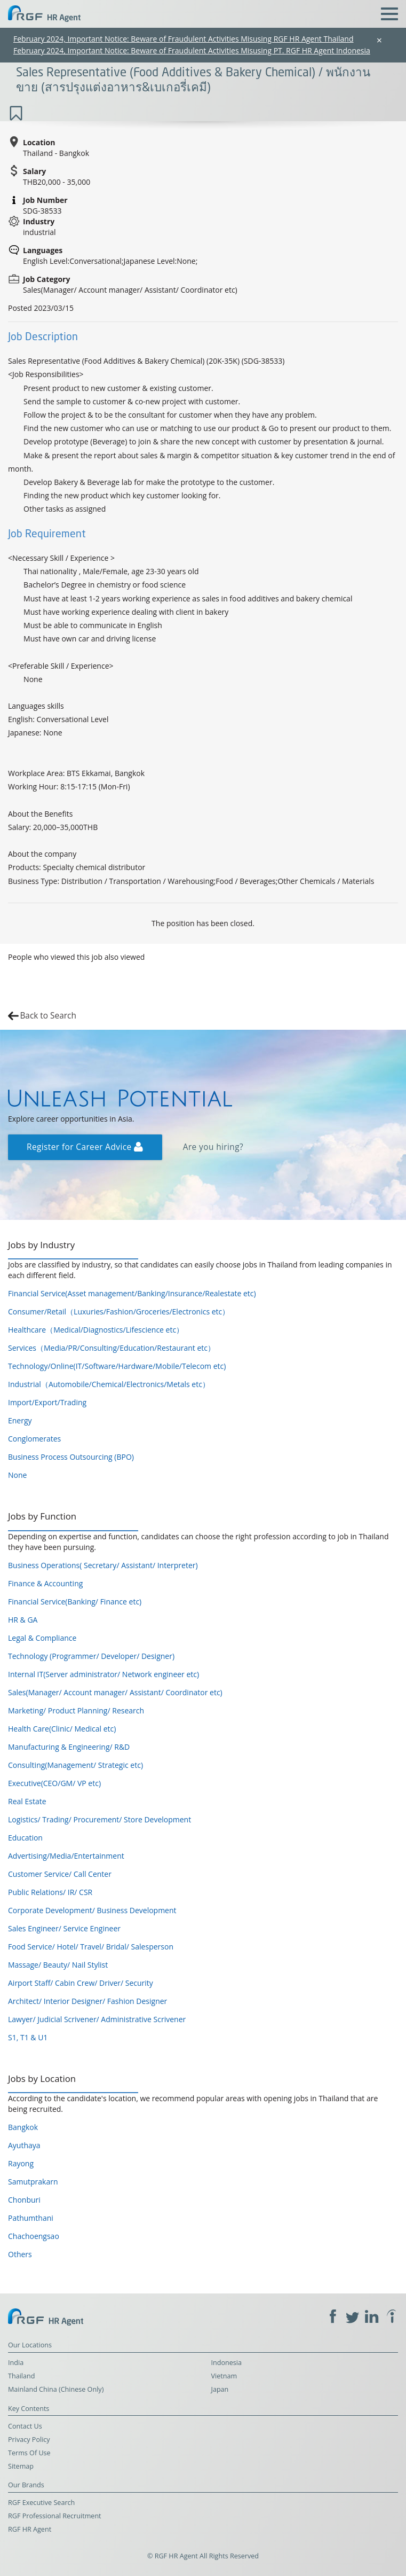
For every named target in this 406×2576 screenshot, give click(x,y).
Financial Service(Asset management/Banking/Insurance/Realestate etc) (132, 1293)
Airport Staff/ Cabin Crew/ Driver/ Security (80, 1983)
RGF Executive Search (41, 2502)
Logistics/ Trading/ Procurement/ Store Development (99, 1819)
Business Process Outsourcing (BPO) (71, 1457)
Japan (220, 2389)
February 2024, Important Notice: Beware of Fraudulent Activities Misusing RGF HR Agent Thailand (183, 39)
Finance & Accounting (45, 1583)
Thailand (21, 2376)
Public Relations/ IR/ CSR (50, 1892)
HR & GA (22, 1620)
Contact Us (25, 2426)
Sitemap (21, 2466)
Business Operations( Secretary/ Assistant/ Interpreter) (103, 1565)
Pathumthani (30, 2218)
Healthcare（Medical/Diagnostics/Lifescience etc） (96, 1330)
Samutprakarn (33, 2181)
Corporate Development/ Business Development (92, 1910)
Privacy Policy (29, 2439)
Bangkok (23, 2127)
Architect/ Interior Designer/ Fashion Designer (87, 2001)
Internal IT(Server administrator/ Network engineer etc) (103, 1674)
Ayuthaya (24, 2145)
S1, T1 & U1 (27, 2037)
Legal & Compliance (42, 1638)
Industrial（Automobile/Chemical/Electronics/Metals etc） (109, 1384)
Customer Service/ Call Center (60, 1874)
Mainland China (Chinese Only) (56, 2389)
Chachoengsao (33, 2236)
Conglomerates (34, 1439)
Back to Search (48, 1015)
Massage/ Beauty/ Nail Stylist (58, 1965)
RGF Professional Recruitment (54, 2515)
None (17, 1475)
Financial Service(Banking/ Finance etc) (74, 1601)
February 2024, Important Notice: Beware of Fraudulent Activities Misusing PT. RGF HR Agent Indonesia (191, 50)
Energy (20, 1420)
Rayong (21, 2163)
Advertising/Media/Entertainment (66, 1856)
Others (20, 2254)
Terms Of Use (29, 2452)
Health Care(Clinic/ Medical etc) (62, 1729)
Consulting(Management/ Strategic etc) (75, 1765)
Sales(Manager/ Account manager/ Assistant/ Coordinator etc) (115, 1692)
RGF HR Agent (29, 2529)
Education (25, 1838)
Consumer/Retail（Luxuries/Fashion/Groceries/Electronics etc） (118, 1311)
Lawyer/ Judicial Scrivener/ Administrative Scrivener (97, 2019)
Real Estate (27, 1801)
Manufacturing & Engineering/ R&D (69, 1747)
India (15, 2362)
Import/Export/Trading (47, 1402)
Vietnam (224, 2376)
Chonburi (24, 2200)
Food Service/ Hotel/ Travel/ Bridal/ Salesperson (90, 1946)
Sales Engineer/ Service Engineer (64, 1928)
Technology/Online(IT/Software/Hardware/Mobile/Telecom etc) (117, 1366)
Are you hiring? (213, 1147)
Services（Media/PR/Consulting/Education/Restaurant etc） (111, 1348)
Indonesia (226, 2362)
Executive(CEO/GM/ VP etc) (54, 1783)
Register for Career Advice (85, 1147)
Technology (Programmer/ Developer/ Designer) (91, 1656)
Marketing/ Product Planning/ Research (76, 1710)
